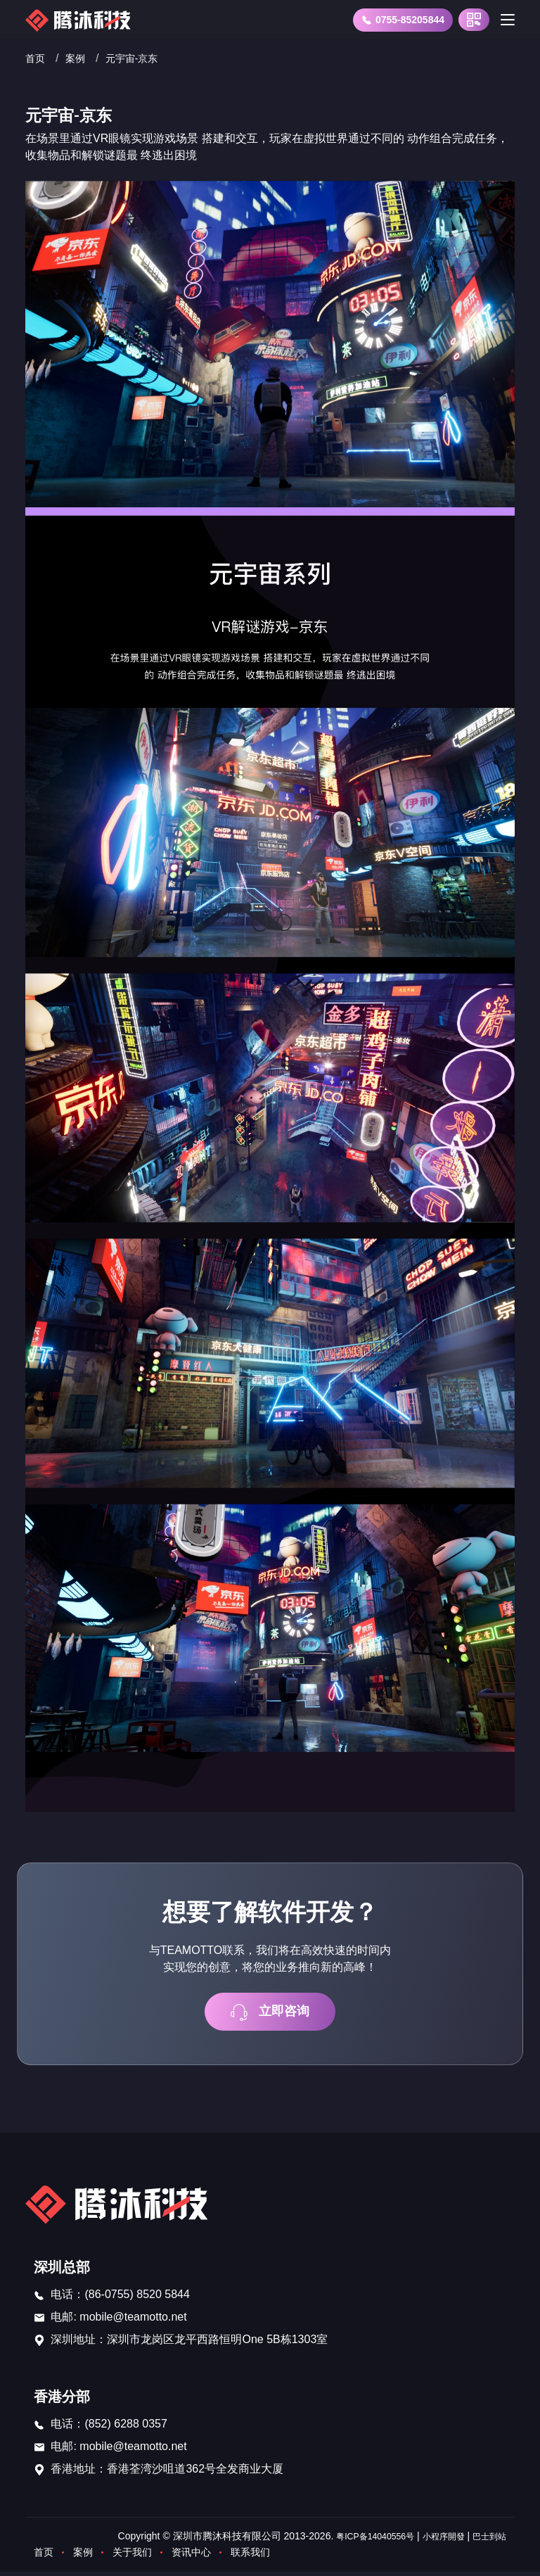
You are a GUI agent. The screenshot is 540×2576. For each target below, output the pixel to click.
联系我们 (270, 2556)
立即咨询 (270, 2015)
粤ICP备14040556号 (357, 2540)
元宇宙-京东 (141, 58)
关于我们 (140, 2556)
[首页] (80, 19)
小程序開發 (434, 2540)
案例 (79, 58)
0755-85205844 (402, 20)
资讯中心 (205, 2556)
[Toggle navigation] (508, 19)
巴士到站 (486, 2540)
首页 (36, 58)
